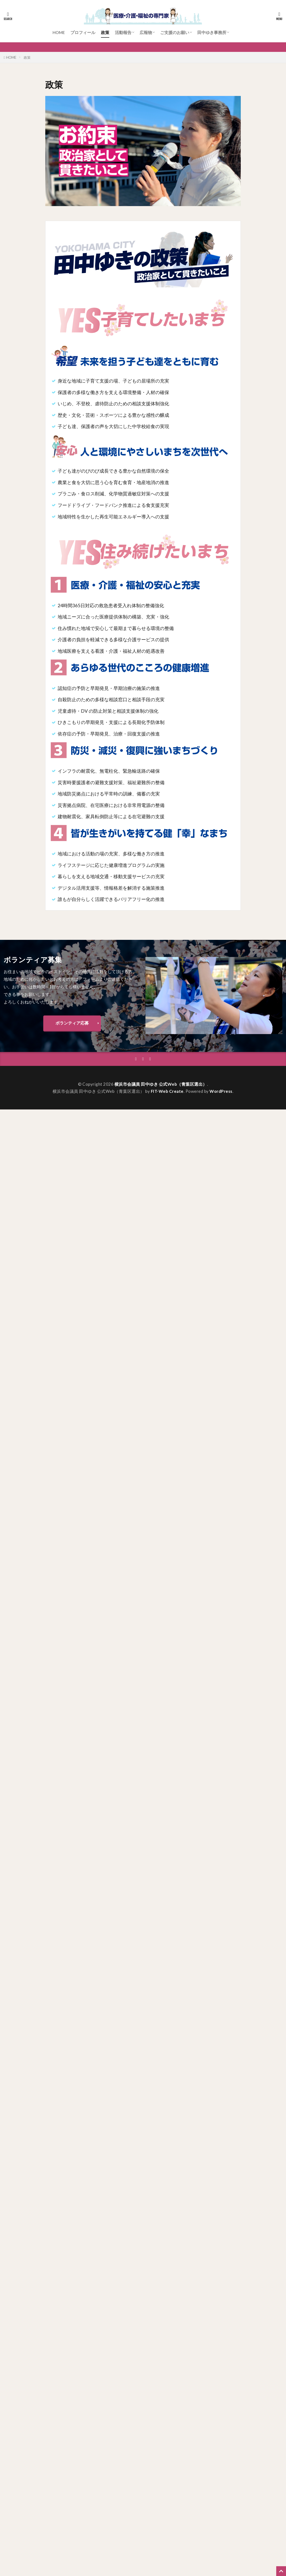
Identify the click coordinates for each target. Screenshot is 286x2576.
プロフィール (82, 32)
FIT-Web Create (167, 1091)
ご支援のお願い (174, 32)
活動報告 (123, 32)
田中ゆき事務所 (211, 32)
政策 (105, 32)
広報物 (146, 32)
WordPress (220, 1091)
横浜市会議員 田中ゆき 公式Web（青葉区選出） (160, 1084)
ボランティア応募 (72, 1023)
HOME (59, 32)
